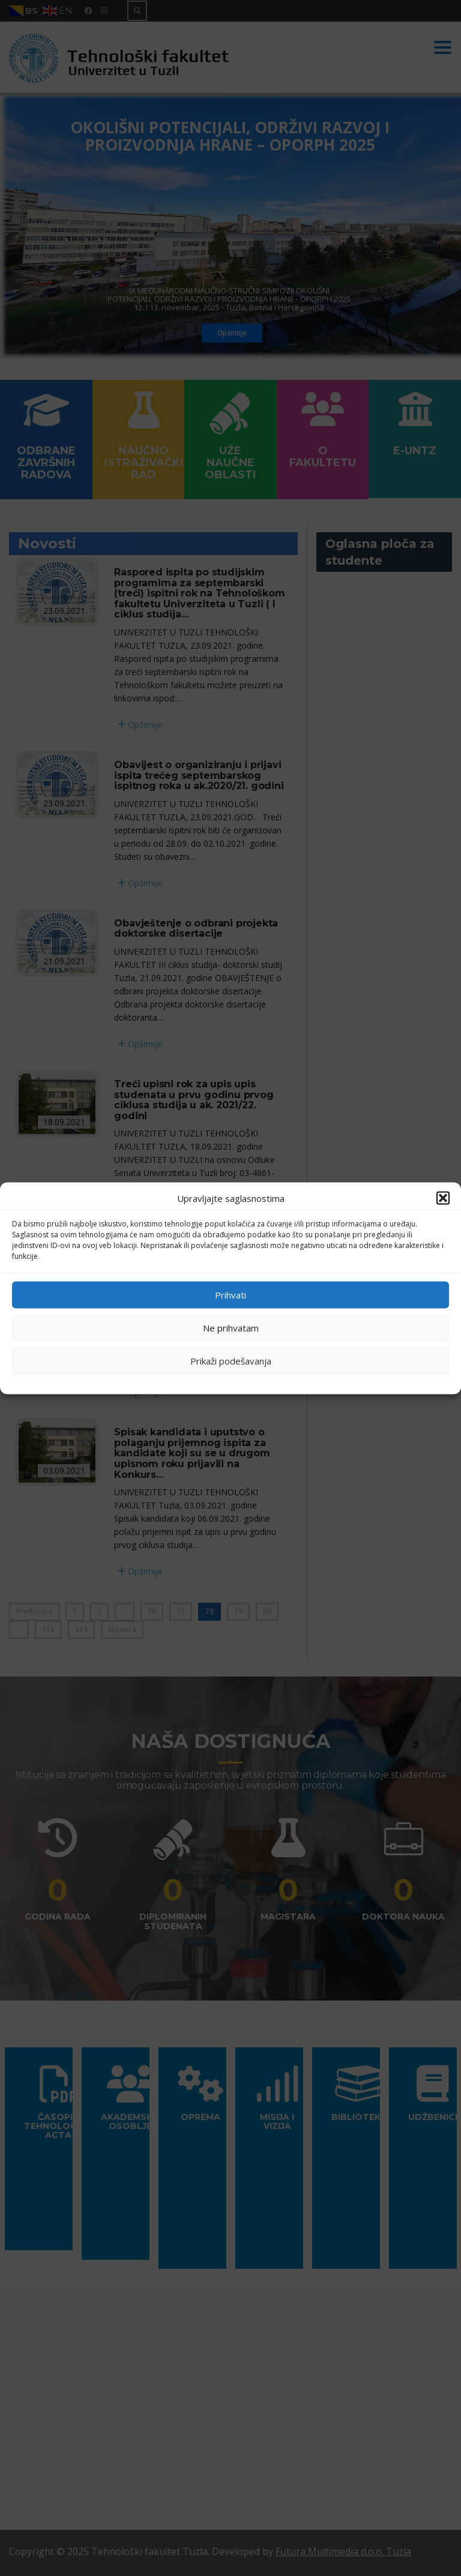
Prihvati (230, 1295)
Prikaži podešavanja (230, 1361)
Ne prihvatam (231, 1328)
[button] (443, 1198)
